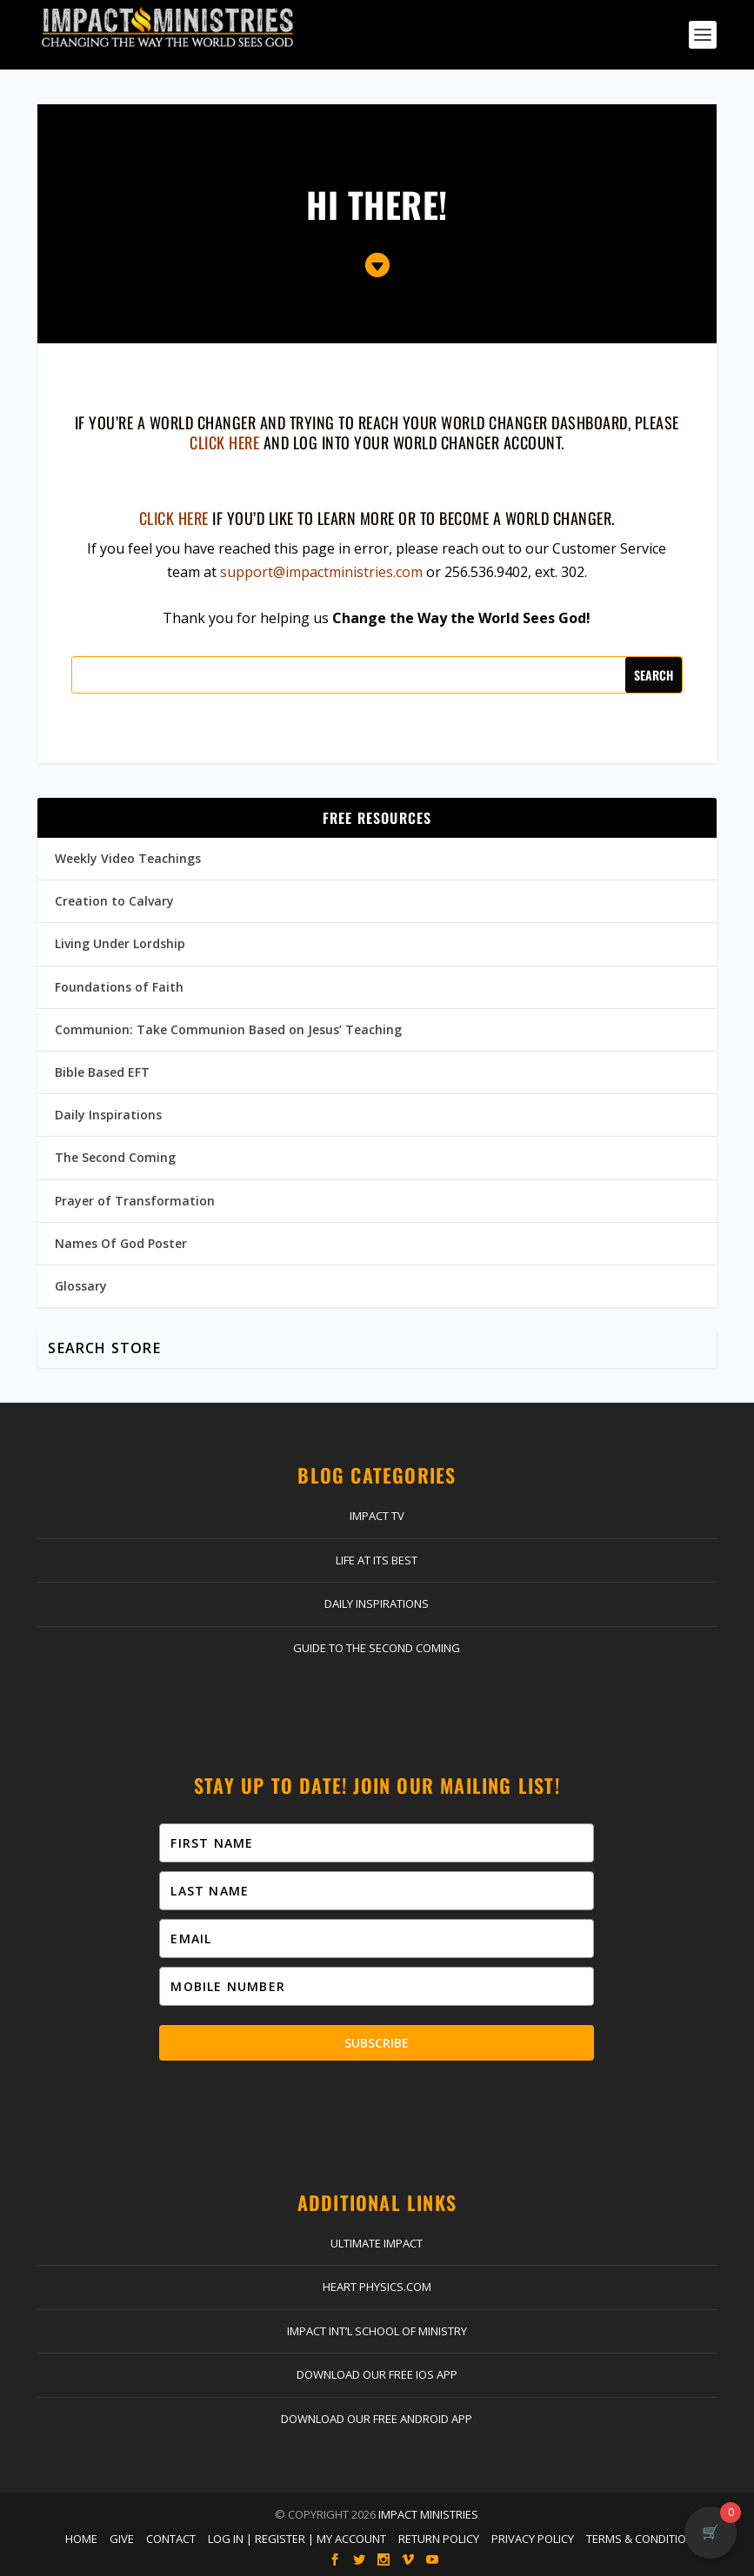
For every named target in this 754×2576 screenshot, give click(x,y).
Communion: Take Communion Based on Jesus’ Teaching (228, 1029)
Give (122, 2538)
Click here (174, 518)
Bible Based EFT (102, 1072)
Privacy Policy (532, 2538)
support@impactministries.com (321, 571)
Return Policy (438, 2538)
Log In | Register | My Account (297, 2538)
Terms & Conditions (643, 2538)
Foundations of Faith (119, 987)
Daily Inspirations (108, 1114)
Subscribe (376, 2043)
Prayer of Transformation (135, 1200)
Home (81, 2538)
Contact (171, 2538)
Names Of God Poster (121, 1243)
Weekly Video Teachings (128, 858)
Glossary (81, 1286)
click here (224, 442)
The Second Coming (115, 1157)
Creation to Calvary (114, 901)
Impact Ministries (428, 2514)
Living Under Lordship (120, 943)
